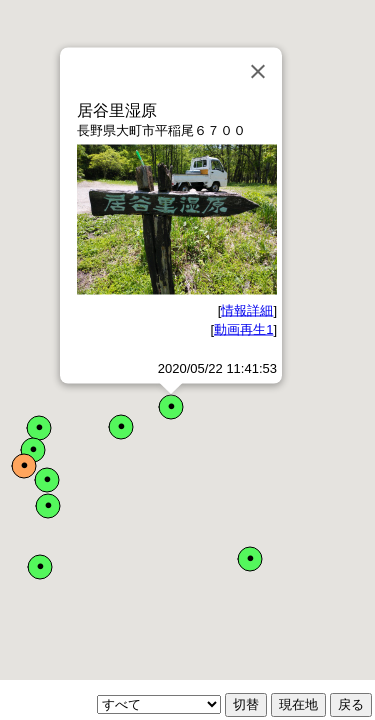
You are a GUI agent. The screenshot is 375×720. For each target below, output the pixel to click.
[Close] (258, 72)
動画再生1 (243, 329)
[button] (171, 407)
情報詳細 (247, 309)
